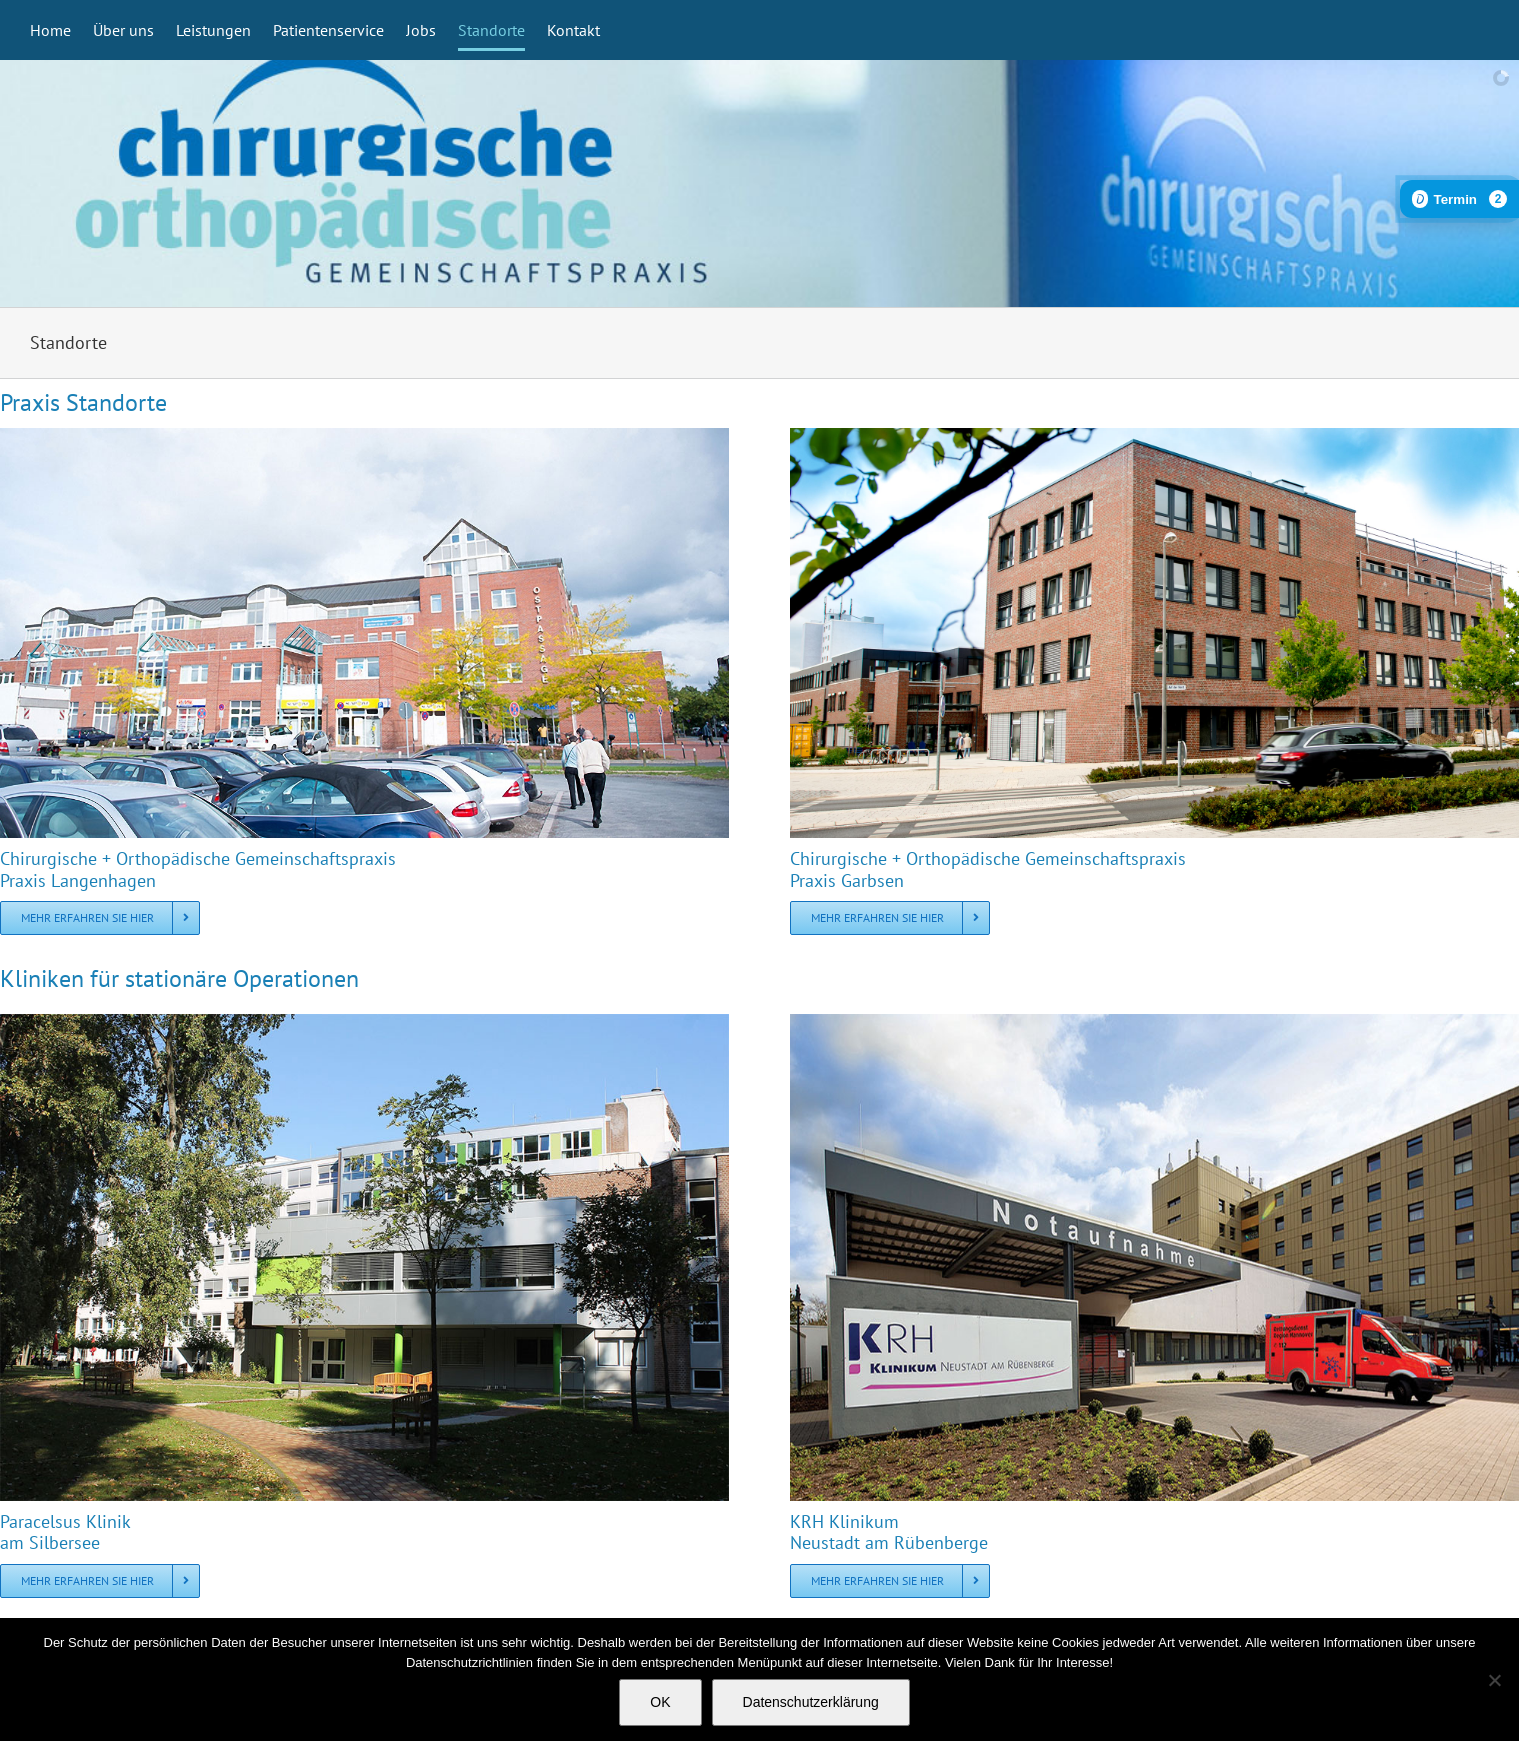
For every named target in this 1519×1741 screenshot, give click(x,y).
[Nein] (1494, 1680)
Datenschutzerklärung (811, 1702)
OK (660, 1702)
